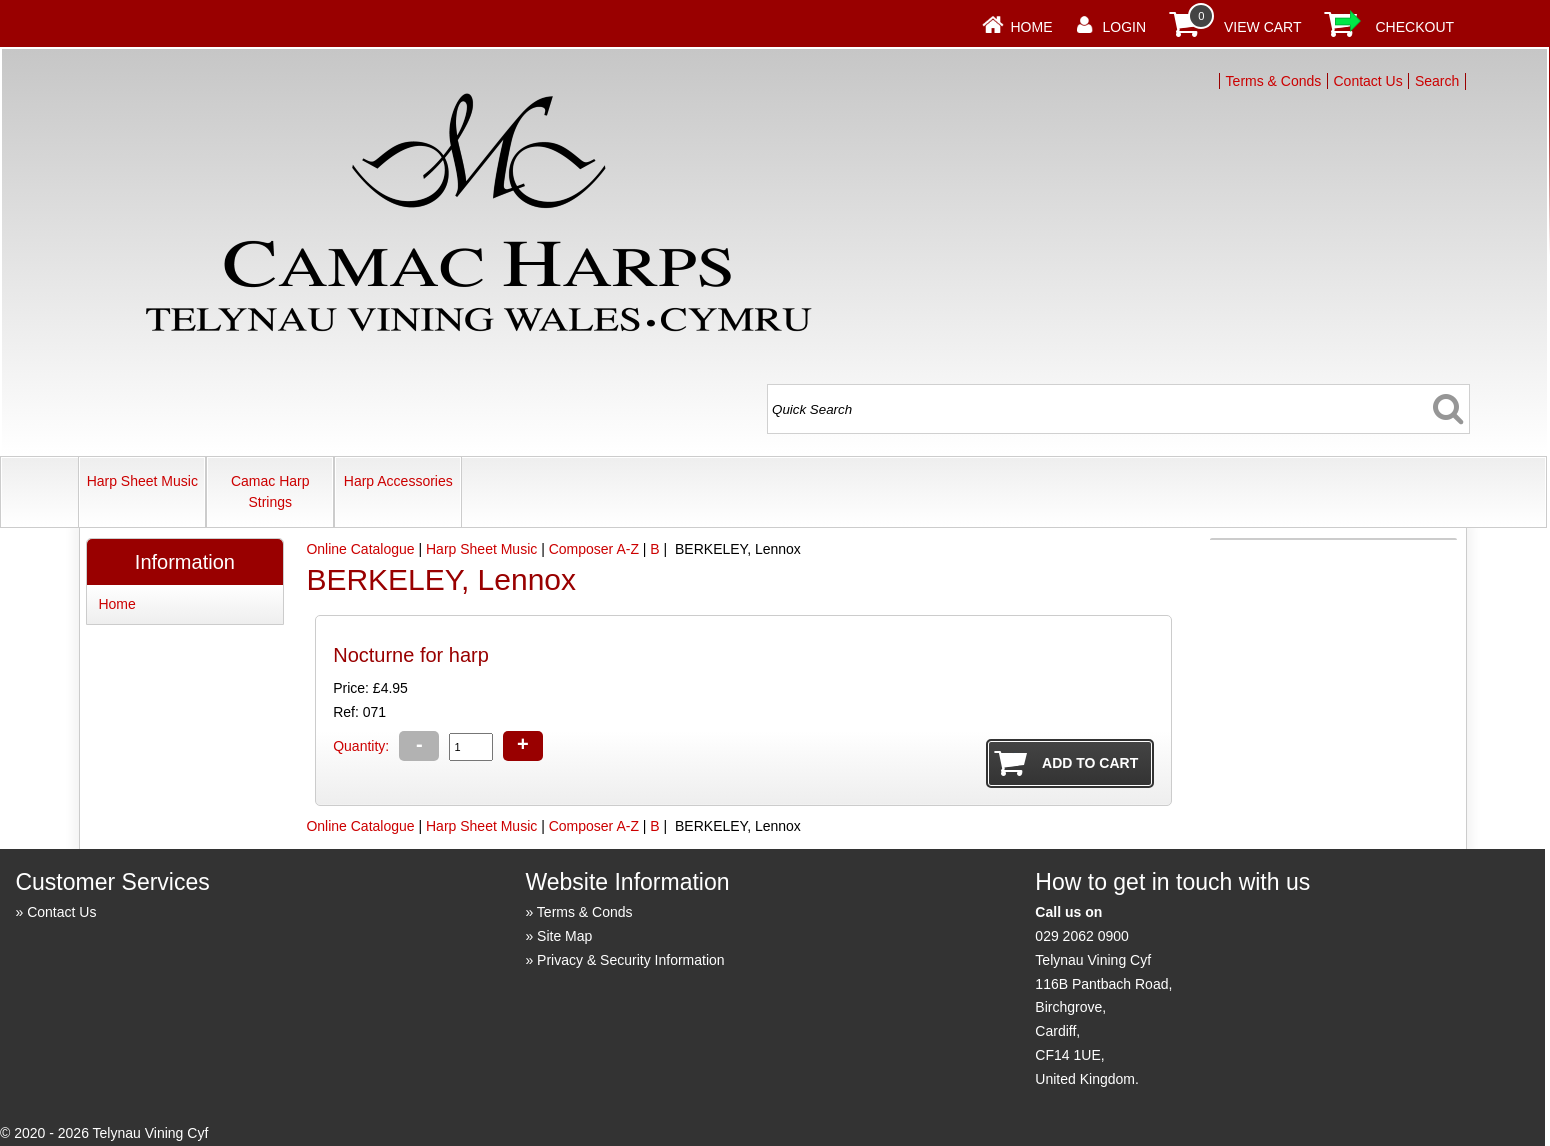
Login (1125, 27)
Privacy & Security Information (631, 960)
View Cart (1263, 27)
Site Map (564, 936)
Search (1437, 81)
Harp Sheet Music (142, 481)
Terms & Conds (1274, 81)
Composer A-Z (594, 549)
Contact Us (1367, 81)
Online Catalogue (360, 549)
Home (1032, 27)
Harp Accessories (398, 481)
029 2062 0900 (1081, 936)
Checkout (1415, 27)
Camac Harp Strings (270, 491)
